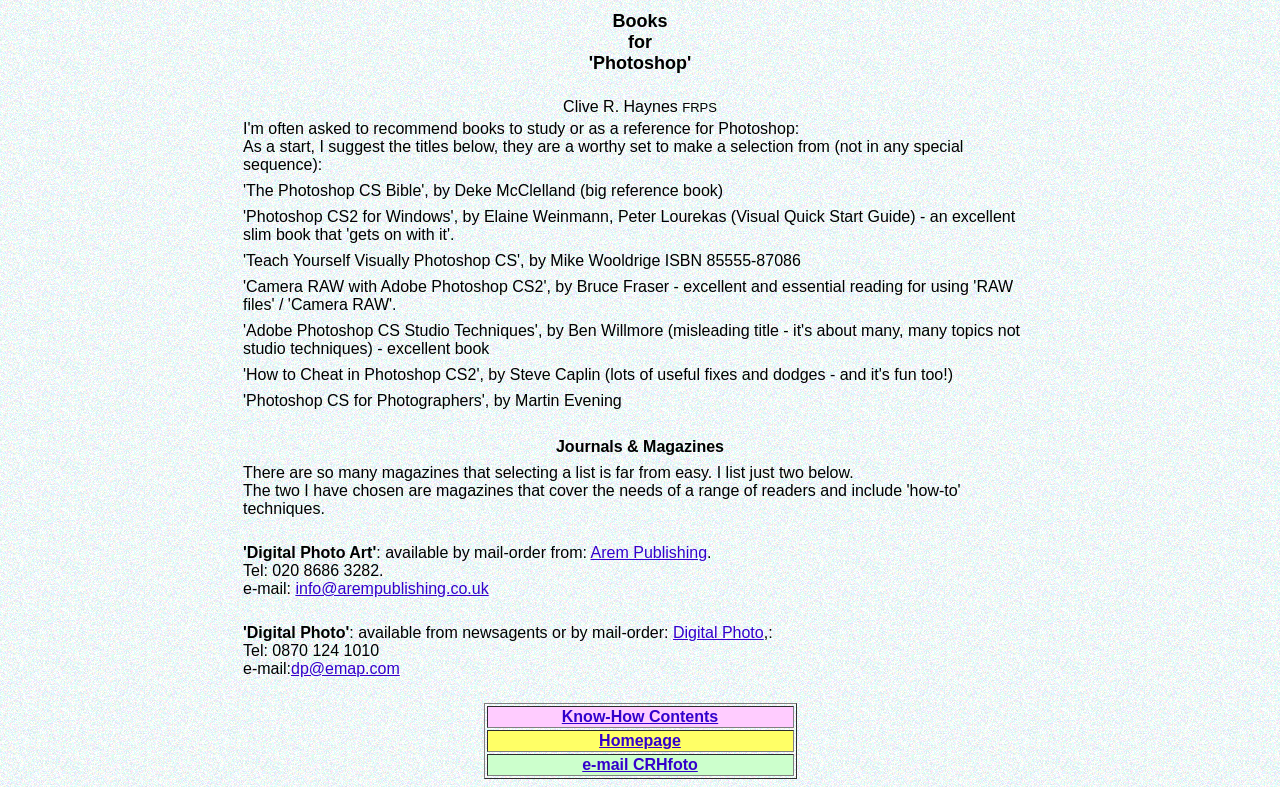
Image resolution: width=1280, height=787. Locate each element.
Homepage (640, 740)
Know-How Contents (640, 716)
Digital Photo (718, 632)
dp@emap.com (345, 668)
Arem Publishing (649, 552)
